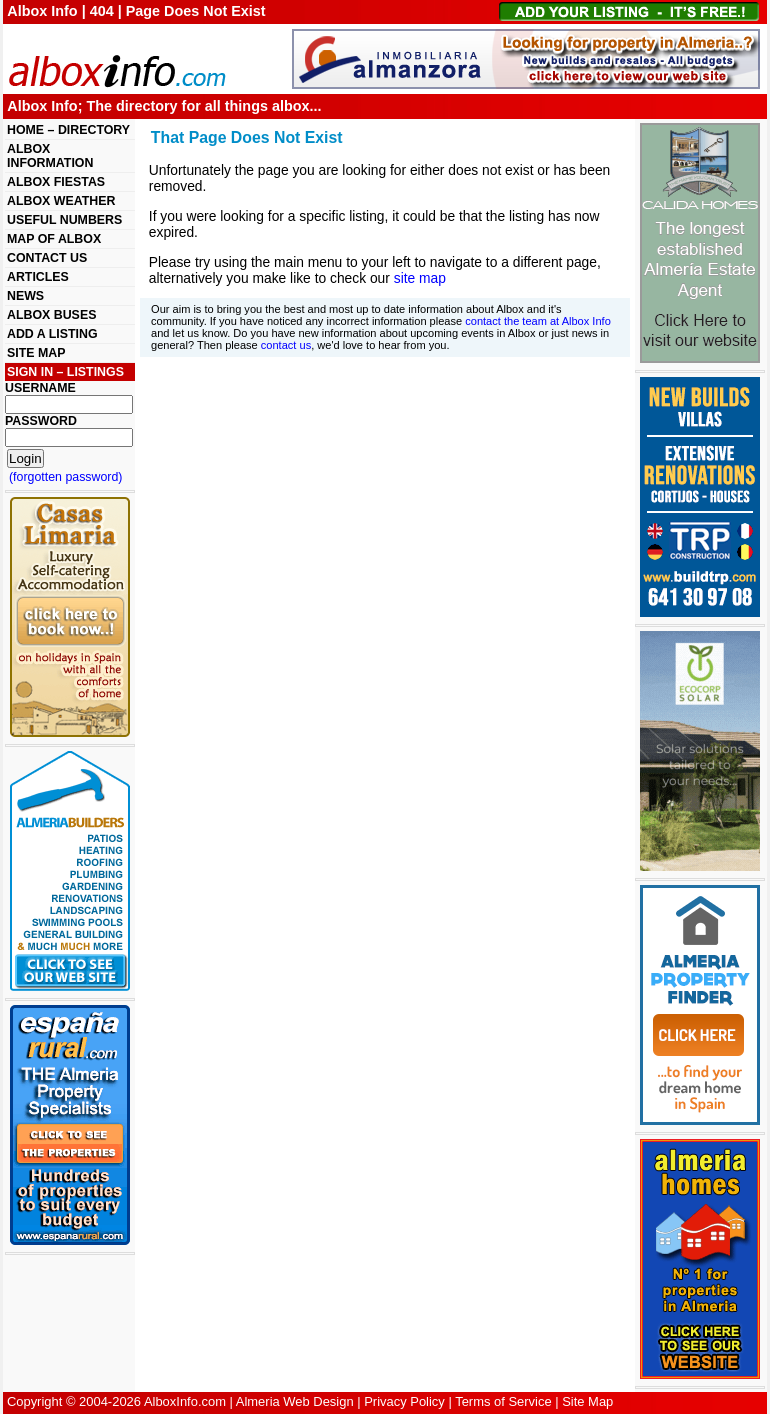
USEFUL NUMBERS (64, 220)
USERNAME (40, 388)
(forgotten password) (66, 477)
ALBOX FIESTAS (56, 182)
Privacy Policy (404, 1401)
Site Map (587, 1401)
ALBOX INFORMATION (50, 156)
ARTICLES (38, 277)
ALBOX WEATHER (61, 201)
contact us (286, 345)
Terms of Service (503, 1401)
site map (420, 278)
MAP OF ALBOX (54, 239)
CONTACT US (47, 258)
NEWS (25, 296)
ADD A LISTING (52, 334)
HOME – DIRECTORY (68, 130)
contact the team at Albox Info (538, 321)
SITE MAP (36, 353)
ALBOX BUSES (51, 315)
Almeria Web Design (295, 1401)
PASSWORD (41, 421)
